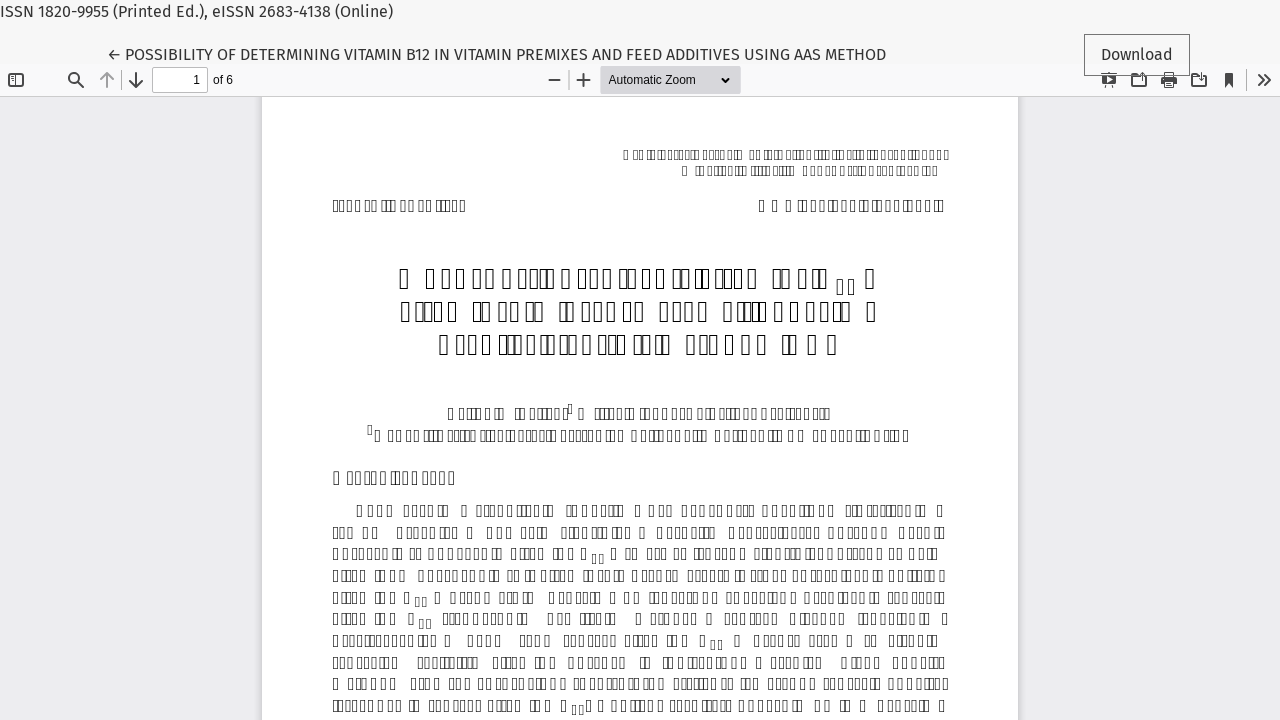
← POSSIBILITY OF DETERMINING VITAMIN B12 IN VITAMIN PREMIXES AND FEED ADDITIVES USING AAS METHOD (496, 53)
